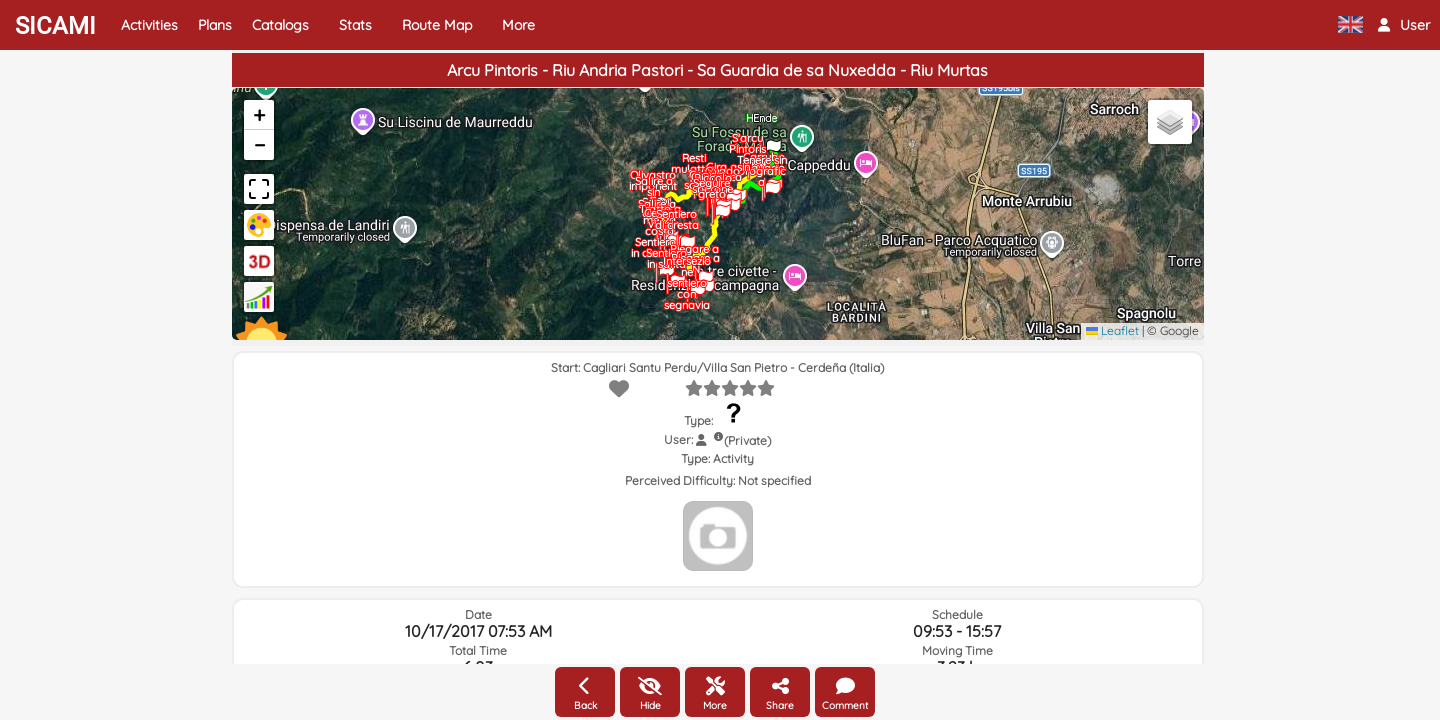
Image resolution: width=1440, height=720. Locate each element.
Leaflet (1112, 330)
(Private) (747, 440)
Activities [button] (149, 25)
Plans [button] (215, 25)
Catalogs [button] (280, 25)
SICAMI (55, 26)
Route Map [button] (437, 25)
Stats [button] (355, 25)
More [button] (518, 25)
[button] (1404, 25)
